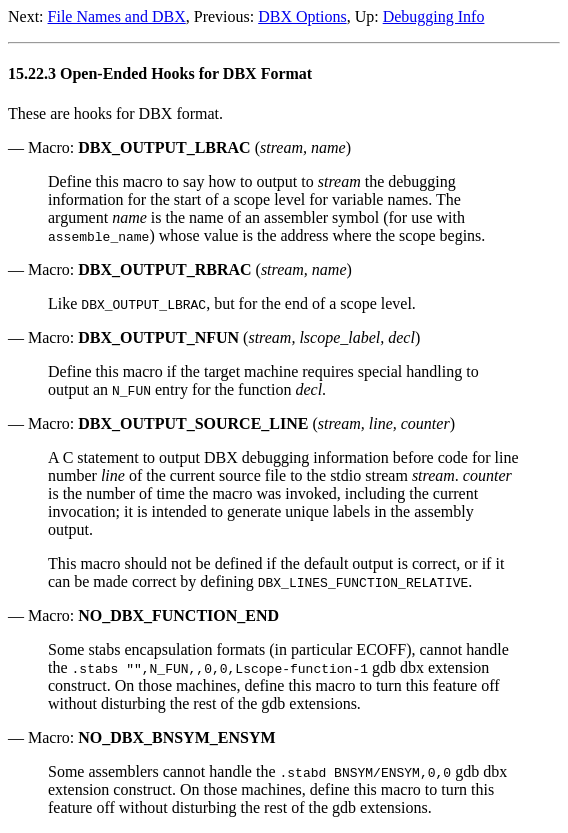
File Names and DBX (117, 16)
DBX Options (302, 16)
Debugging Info (434, 16)
